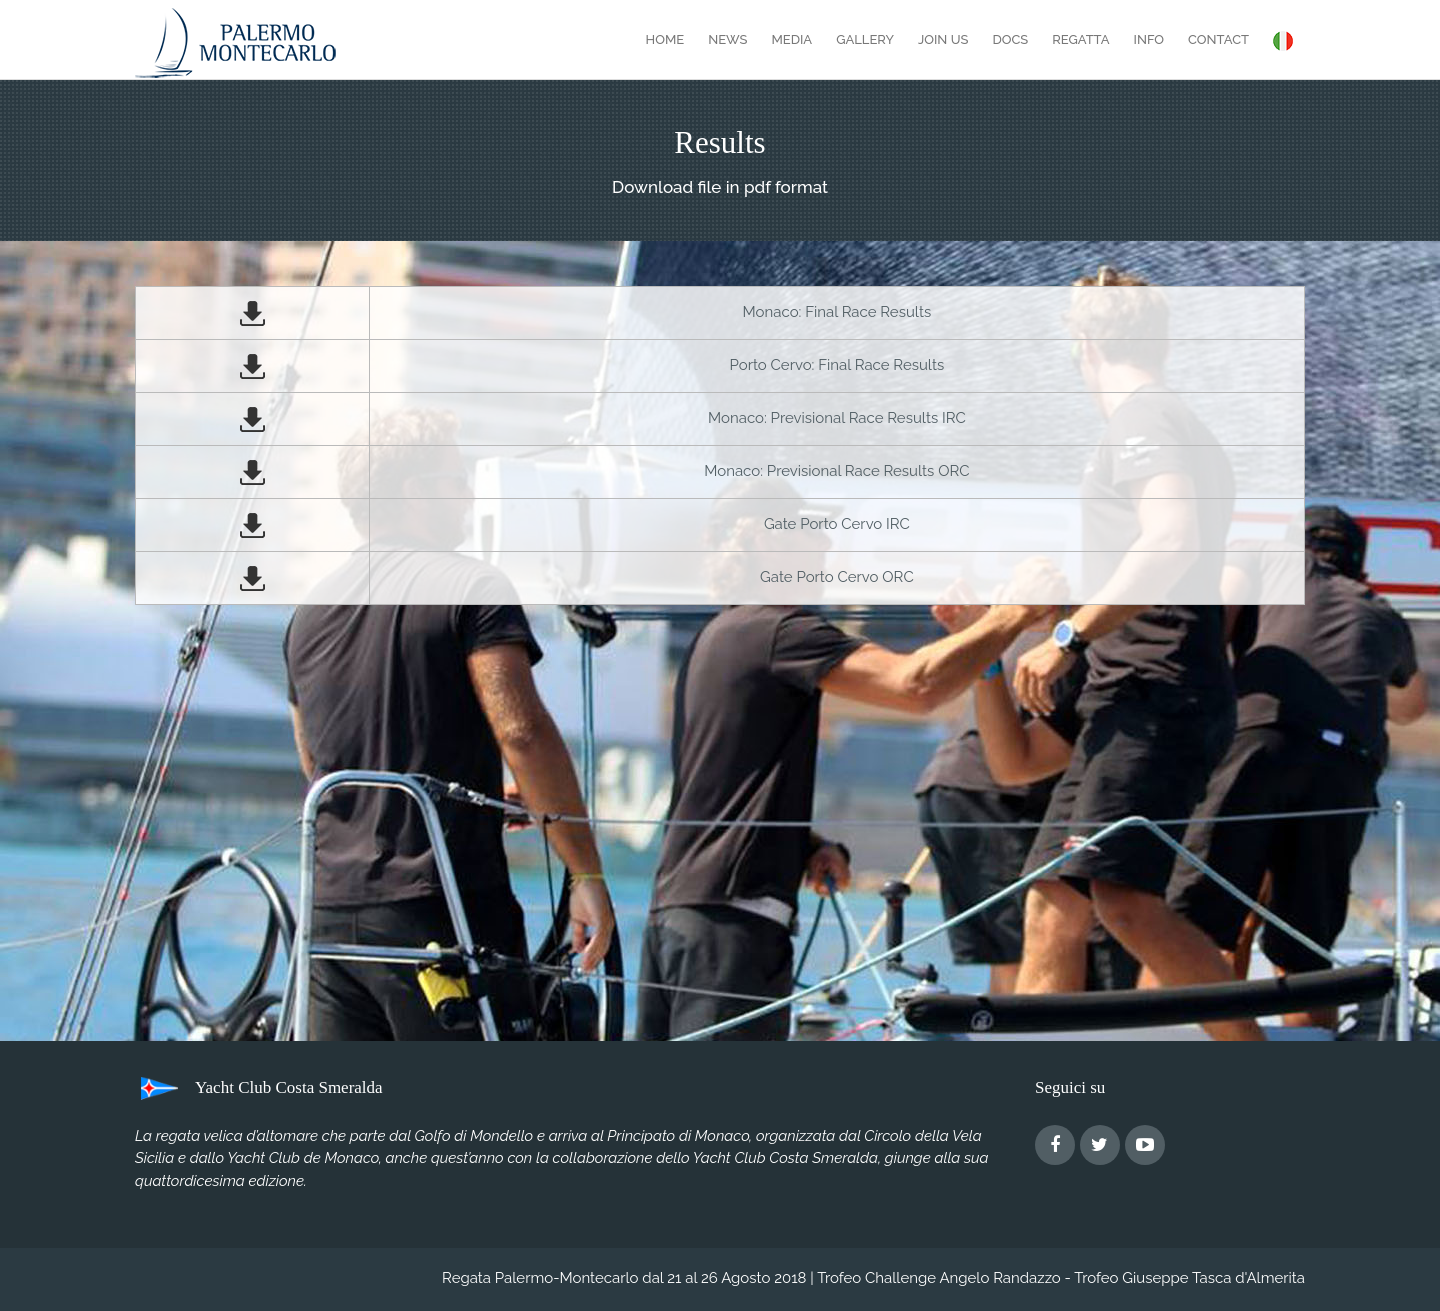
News (727, 39)
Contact (1218, 39)
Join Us (943, 39)
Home (665, 39)
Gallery (865, 39)
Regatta (1080, 39)
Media (791, 39)
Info (1149, 39)
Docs (1010, 39)
